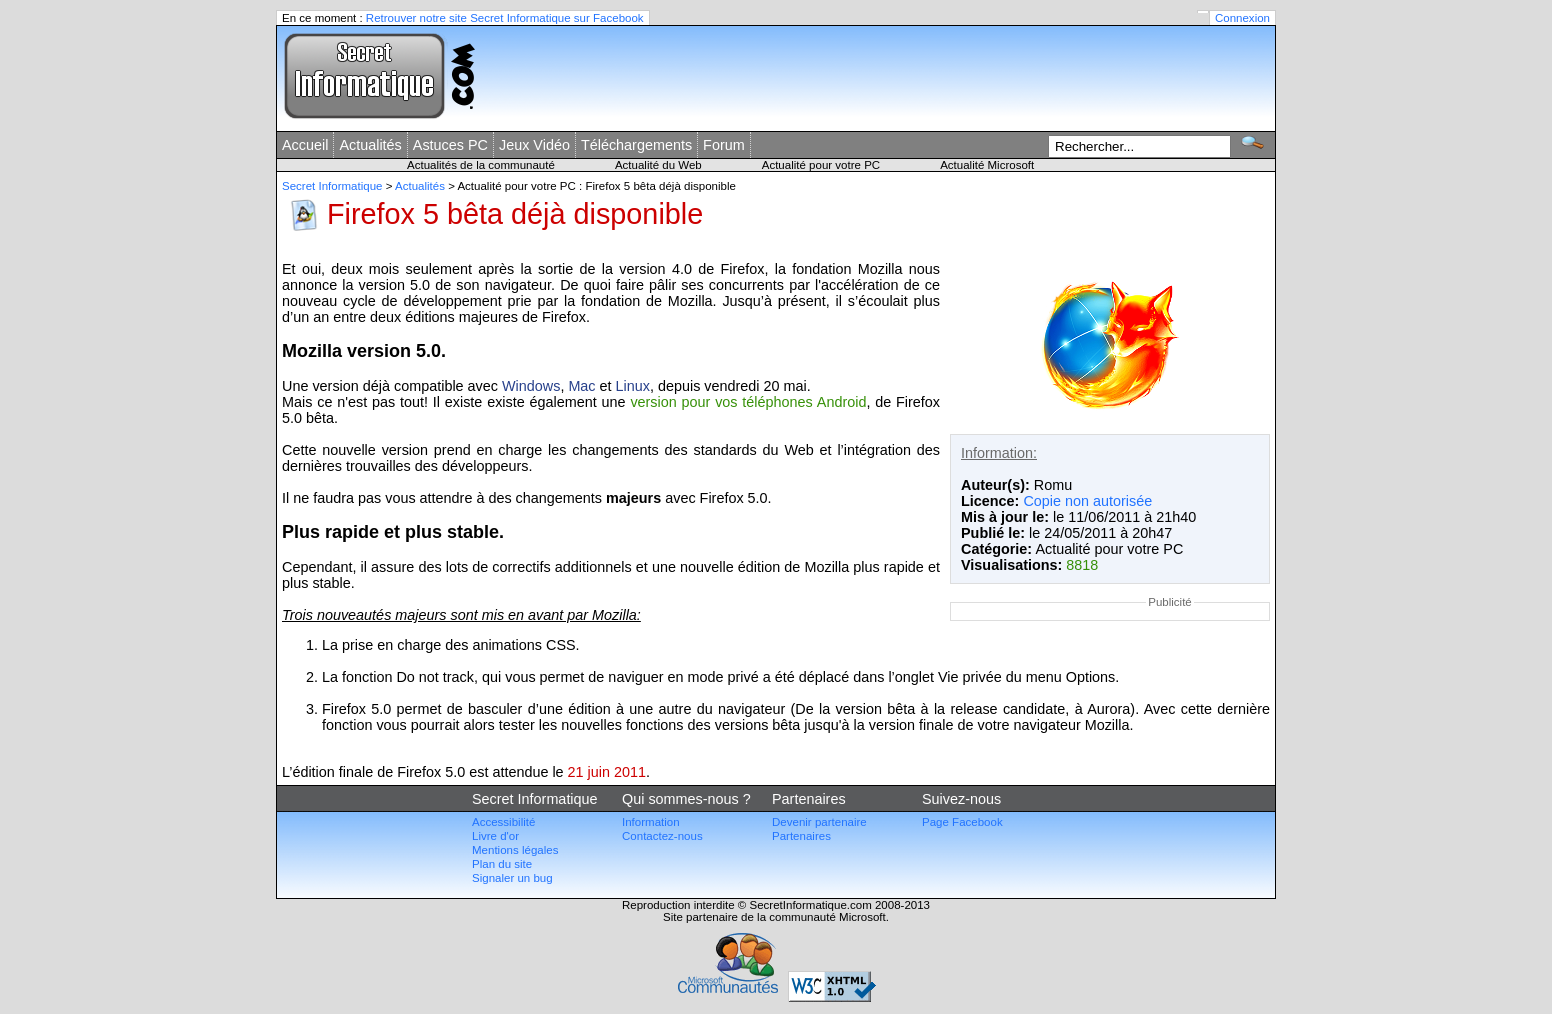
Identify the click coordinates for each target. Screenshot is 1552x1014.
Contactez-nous (662, 836)
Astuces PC (450, 145)
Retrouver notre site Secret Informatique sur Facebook (505, 18)
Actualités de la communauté (481, 165)
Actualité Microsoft (987, 165)
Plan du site (502, 864)
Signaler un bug (512, 878)
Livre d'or (495, 836)
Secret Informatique (332, 186)
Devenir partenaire (819, 822)
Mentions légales (515, 850)
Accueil (305, 145)
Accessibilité (503, 822)
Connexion (1242, 18)
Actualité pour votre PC (821, 165)
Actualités (370, 145)
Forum (724, 145)
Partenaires (801, 836)
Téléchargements (636, 145)
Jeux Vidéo (534, 145)
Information (651, 822)
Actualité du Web (658, 165)
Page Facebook (962, 822)
